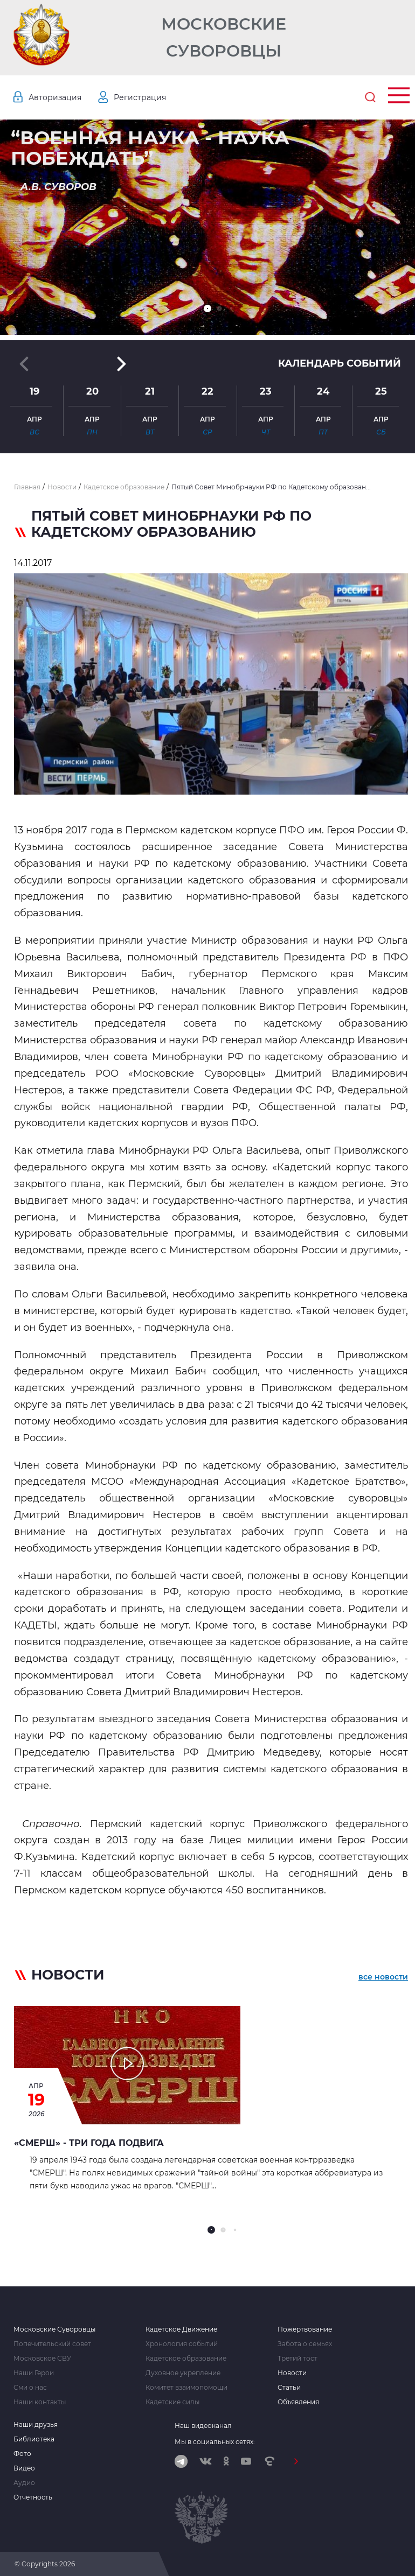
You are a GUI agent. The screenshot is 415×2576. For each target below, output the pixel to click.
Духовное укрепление (183, 2373)
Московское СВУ (42, 2358)
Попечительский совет (52, 2344)
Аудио (24, 2483)
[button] (207, 308)
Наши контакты (39, 2402)
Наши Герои (33, 2373)
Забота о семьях (305, 2344)
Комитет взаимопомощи (186, 2387)
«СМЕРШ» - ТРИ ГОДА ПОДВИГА (89, 2143)
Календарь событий (339, 363)
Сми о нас (30, 2387)
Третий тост (297, 2358)
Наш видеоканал (203, 2425)
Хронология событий (182, 2344)
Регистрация (140, 97)
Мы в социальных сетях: (215, 2442)
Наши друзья (35, 2424)
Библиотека (33, 2439)
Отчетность (32, 2497)
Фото (22, 2454)
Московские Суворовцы (223, 37)
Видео (24, 2468)
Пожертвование (305, 2329)
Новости (292, 2373)
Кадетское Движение (181, 2329)
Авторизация (55, 97)
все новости (383, 1977)
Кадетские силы (172, 2402)
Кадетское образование (186, 2358)
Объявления (298, 2402)
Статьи (289, 2387)
